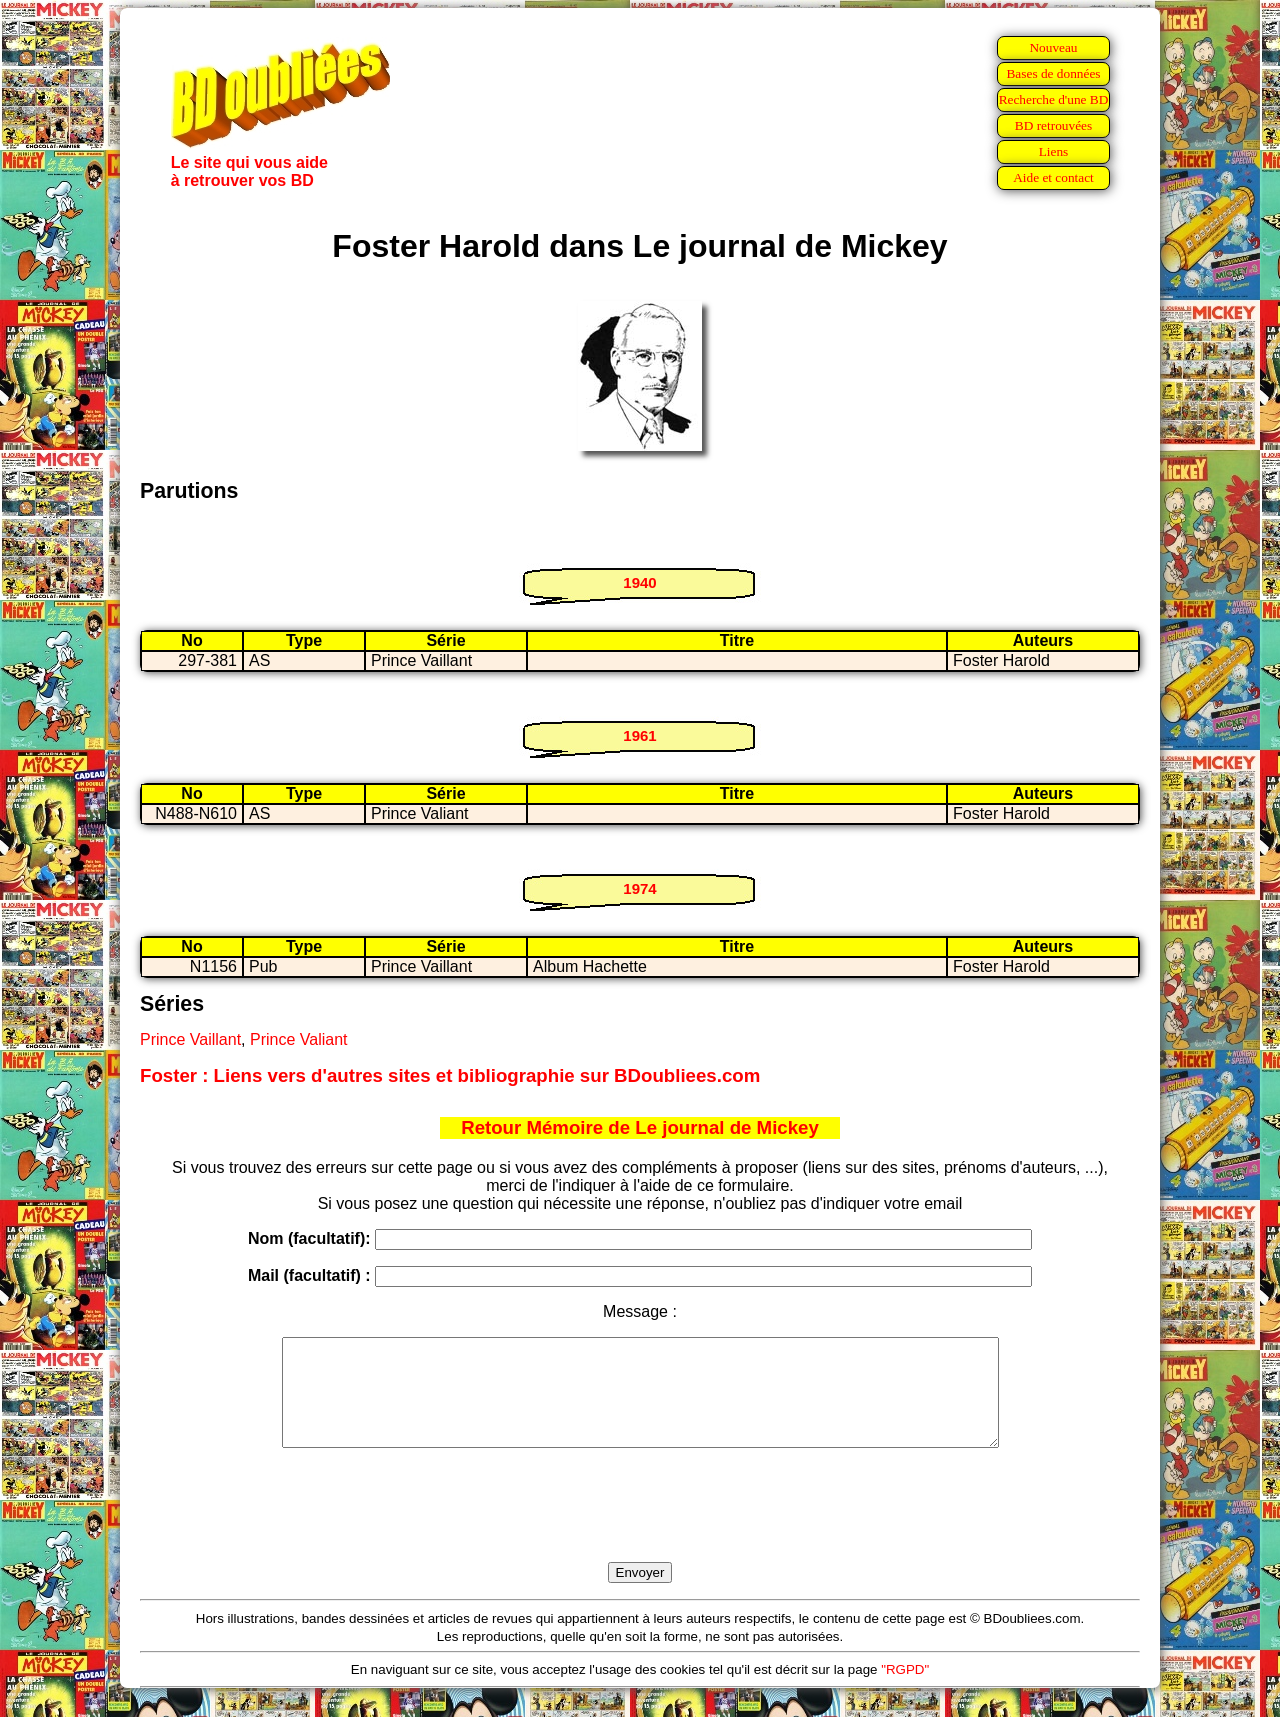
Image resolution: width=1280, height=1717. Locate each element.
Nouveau (1053, 47)
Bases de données (1053, 73)
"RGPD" (905, 1690)
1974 (639, 888)
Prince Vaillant (190, 1039)
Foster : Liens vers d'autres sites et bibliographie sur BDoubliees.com (450, 1075)
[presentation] (640, 1528)
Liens (1054, 151)
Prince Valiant (299, 1039)
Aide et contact (1053, 177)
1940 (639, 582)
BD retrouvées (1053, 125)
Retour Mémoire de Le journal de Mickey (640, 1127)
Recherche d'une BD (1054, 99)
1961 (639, 735)
